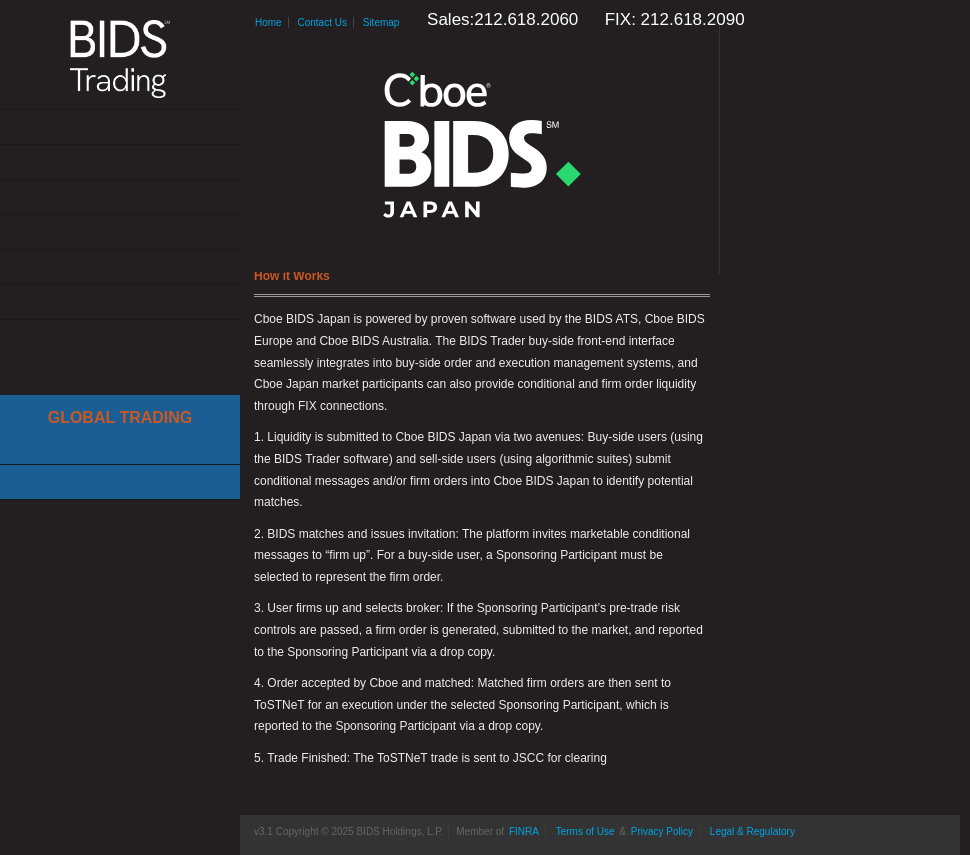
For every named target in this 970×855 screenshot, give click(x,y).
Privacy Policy (662, 831)
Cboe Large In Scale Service (120, 447)
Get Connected (120, 197)
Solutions (120, 162)
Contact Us (120, 302)
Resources (120, 267)
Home (268, 22)
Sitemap (381, 22)
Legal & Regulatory (752, 831)
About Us (120, 127)
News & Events (120, 232)
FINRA (524, 831)
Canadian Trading (120, 482)
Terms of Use (585, 831)
